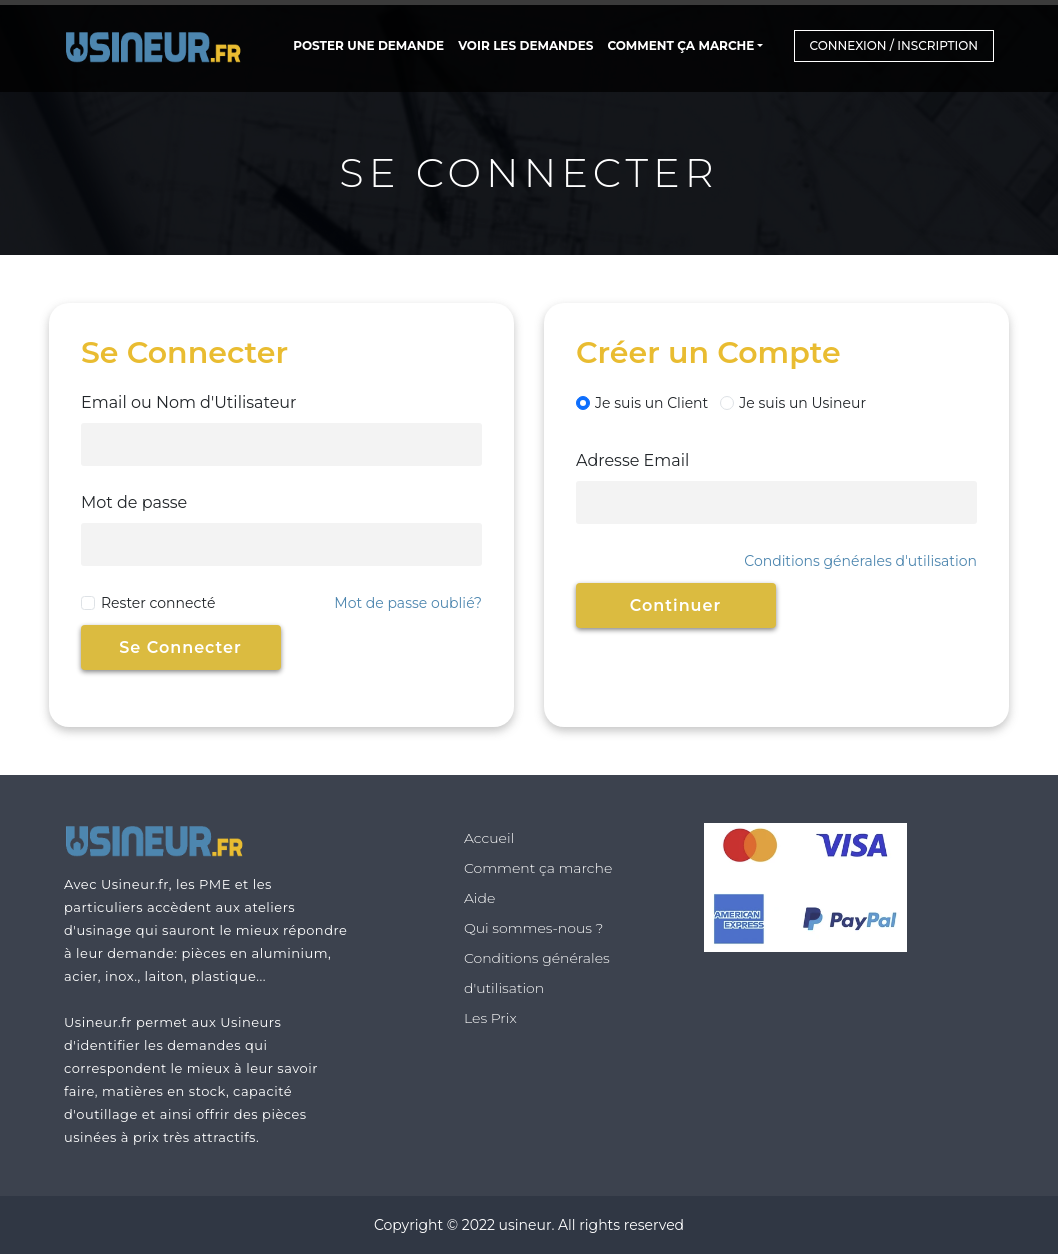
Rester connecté (158, 603)
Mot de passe (134, 502)
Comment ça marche (680, 45)
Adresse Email (632, 460)
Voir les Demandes (525, 45)
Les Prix (490, 1018)
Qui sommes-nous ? (534, 928)
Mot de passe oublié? (408, 603)
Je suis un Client (642, 403)
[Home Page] (159, 45)
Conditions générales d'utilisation (860, 561)
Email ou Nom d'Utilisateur (189, 402)
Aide (479, 898)
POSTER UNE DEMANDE (368, 45)
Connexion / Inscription (894, 45)
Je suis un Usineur (793, 403)
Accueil (489, 838)
